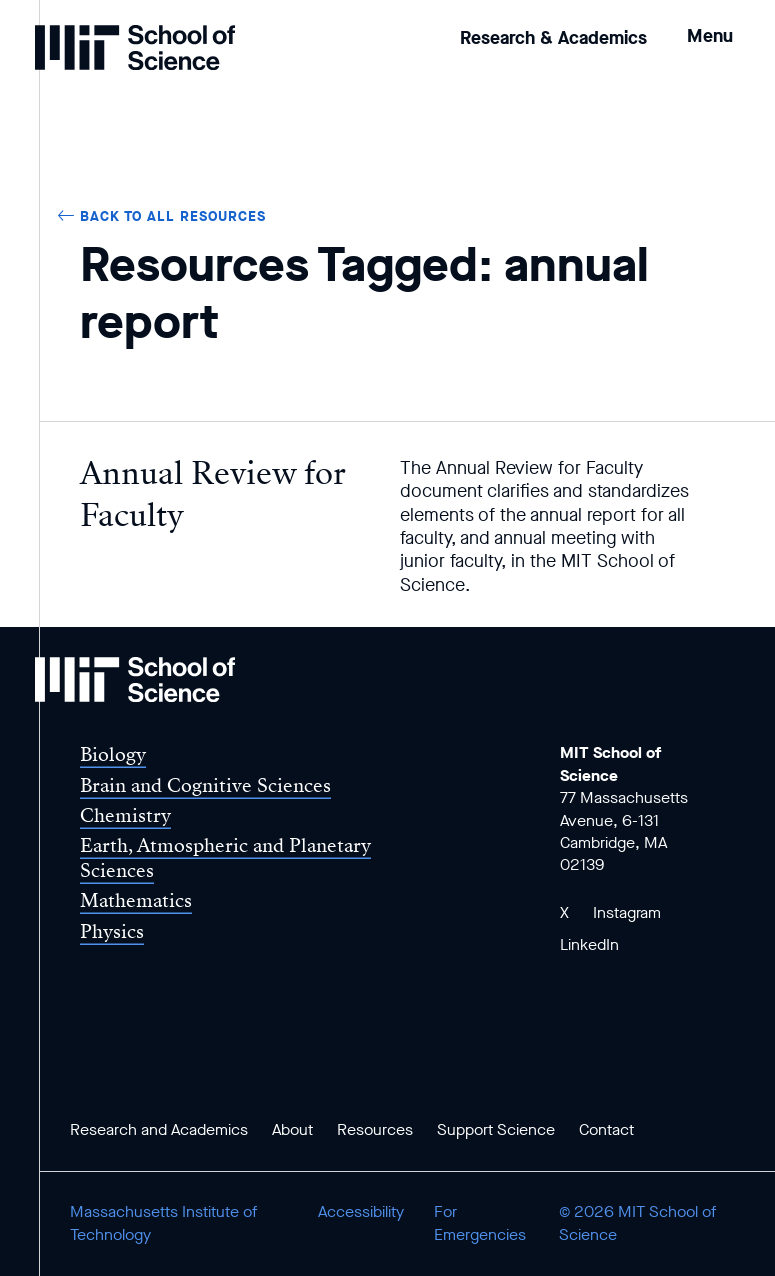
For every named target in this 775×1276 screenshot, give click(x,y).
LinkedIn (589, 944)
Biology (113, 754)
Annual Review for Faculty (213, 494)
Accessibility (361, 1211)
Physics (112, 931)
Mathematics (136, 900)
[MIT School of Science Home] (135, 47)
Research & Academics (553, 38)
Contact (606, 1129)
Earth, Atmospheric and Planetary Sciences (225, 858)
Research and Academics (159, 1129)
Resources (375, 1129)
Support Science (496, 1129)
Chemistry (125, 815)
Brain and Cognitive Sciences (205, 785)
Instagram (627, 912)
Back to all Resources (173, 216)
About (292, 1129)
